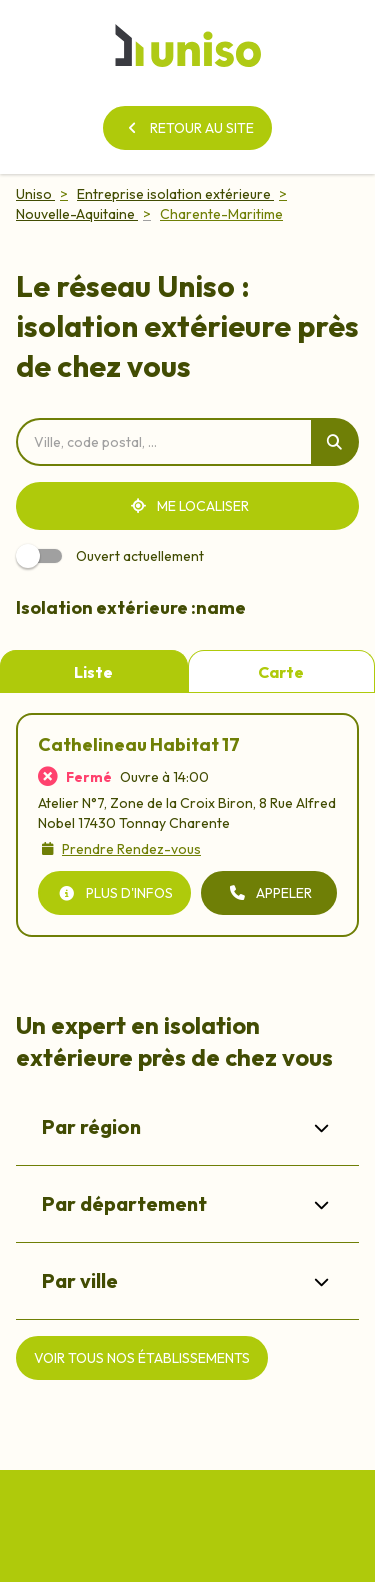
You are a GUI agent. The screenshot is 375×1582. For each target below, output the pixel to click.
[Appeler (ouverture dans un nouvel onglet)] (269, 893)
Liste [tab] (93, 672)
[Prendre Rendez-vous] (119, 849)
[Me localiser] (187, 506)
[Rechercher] (335, 442)
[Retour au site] (187, 128)
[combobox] (163, 442)
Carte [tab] (281, 672)
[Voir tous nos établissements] (142, 1358)
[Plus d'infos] (114, 893)
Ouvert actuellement (113, 556)
